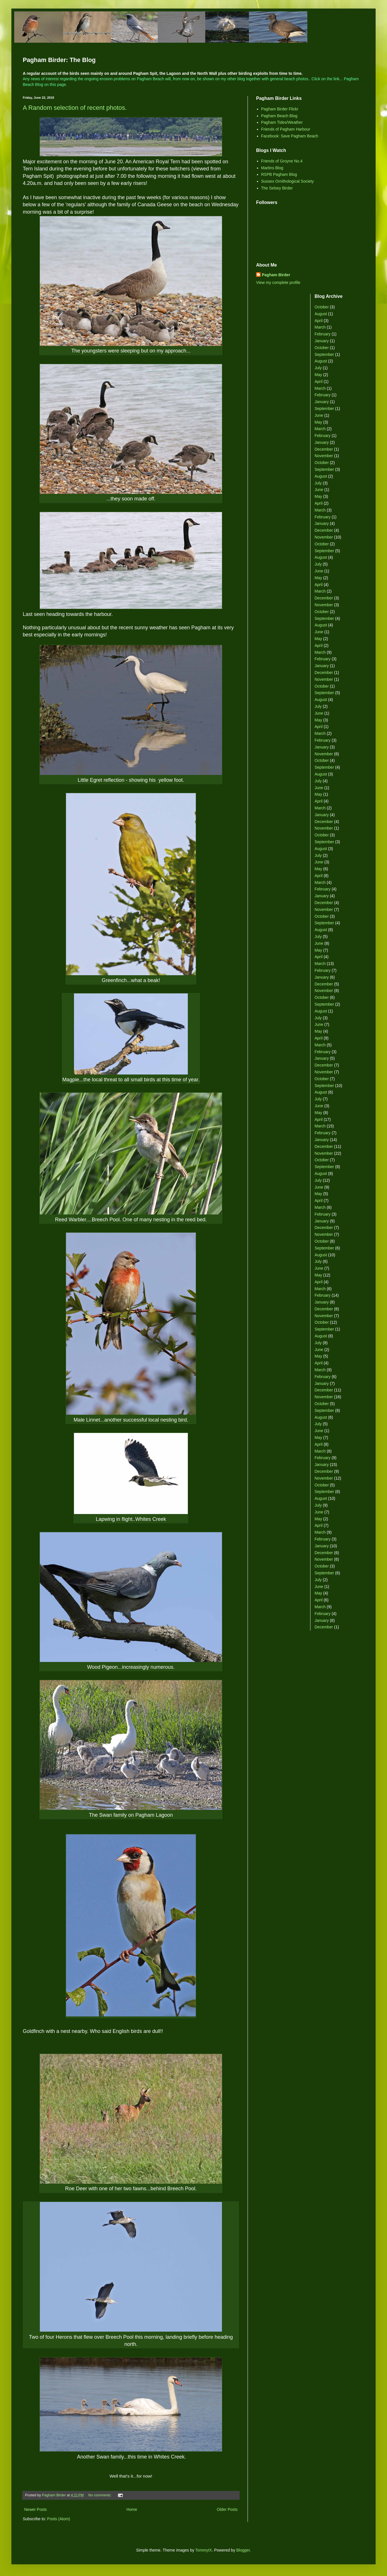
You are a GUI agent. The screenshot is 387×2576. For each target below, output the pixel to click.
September (324, 354)
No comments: (100, 2495)
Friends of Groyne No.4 (282, 161)
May (318, 374)
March (320, 327)
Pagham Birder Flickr (280, 109)
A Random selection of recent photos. (75, 107)
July (318, 368)
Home (131, 2509)
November (324, 455)
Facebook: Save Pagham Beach (289, 136)
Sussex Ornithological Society (287, 181)
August (321, 314)
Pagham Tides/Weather (282, 122)
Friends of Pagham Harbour (285, 129)
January (322, 341)
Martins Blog (272, 168)
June (319, 415)
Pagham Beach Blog (279, 116)
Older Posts (227, 2509)
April (319, 320)
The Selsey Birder (277, 188)
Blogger (243, 2550)
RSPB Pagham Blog (279, 174)
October (322, 307)
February (323, 334)
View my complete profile (278, 282)
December (324, 449)
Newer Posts (35, 2509)
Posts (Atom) (58, 2519)
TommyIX (203, 2550)
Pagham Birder (276, 275)
